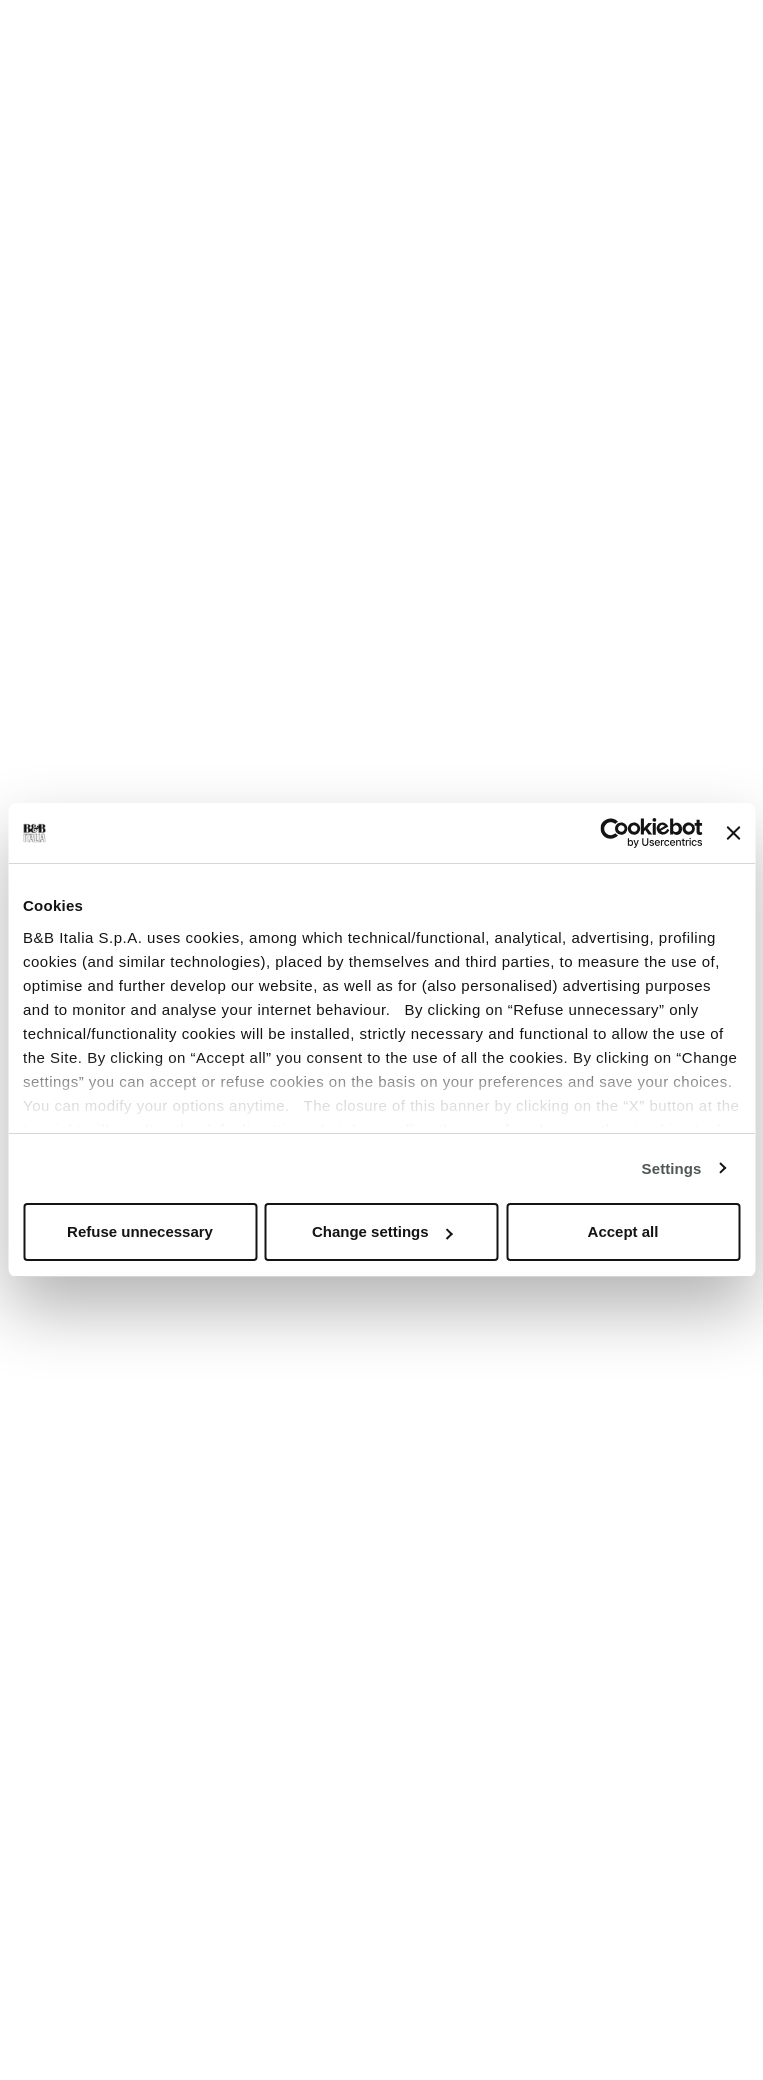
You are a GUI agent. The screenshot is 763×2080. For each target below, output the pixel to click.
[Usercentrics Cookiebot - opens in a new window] (615, 833)
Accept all (623, 1231)
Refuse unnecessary (140, 1231)
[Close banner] (733, 833)
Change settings (382, 1231)
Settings (672, 1168)
